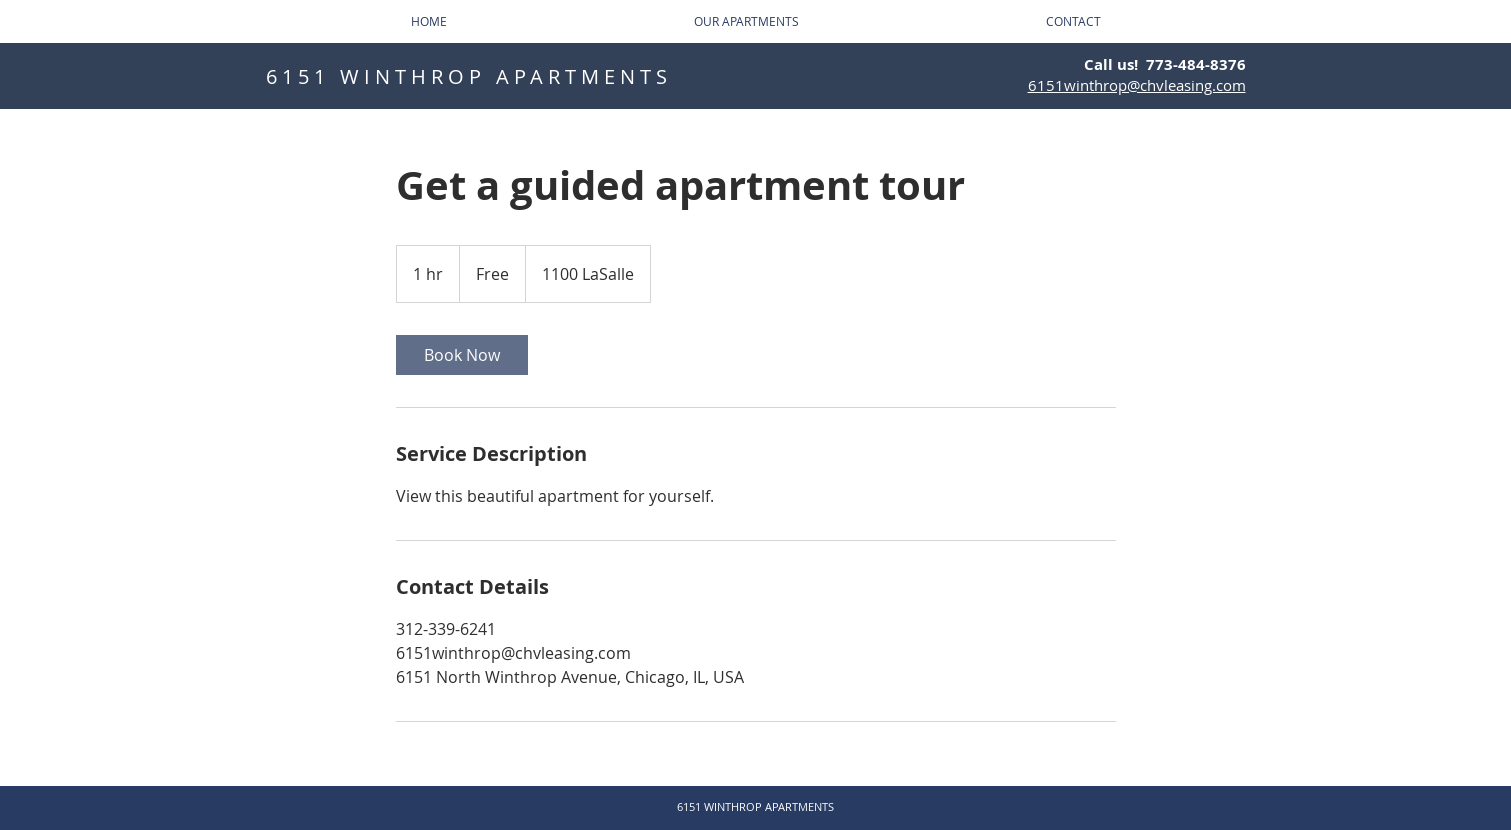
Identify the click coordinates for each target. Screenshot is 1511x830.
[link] (462, 355)
